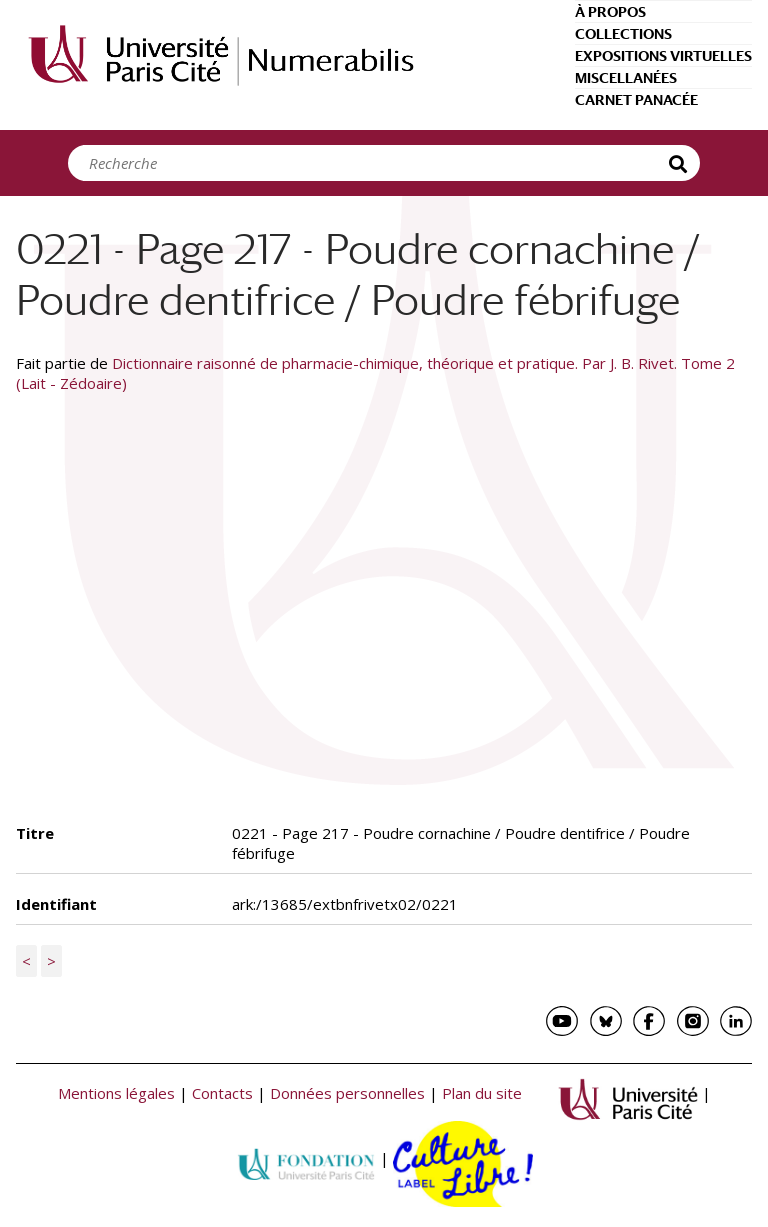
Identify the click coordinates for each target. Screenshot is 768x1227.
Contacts (222, 1094)
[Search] (374, 163)
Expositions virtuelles (663, 56)
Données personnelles (347, 1094)
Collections (623, 34)
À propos (610, 12)
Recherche (680, 163)
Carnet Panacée (636, 100)
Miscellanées (626, 78)
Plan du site (482, 1094)
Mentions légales (116, 1094)
